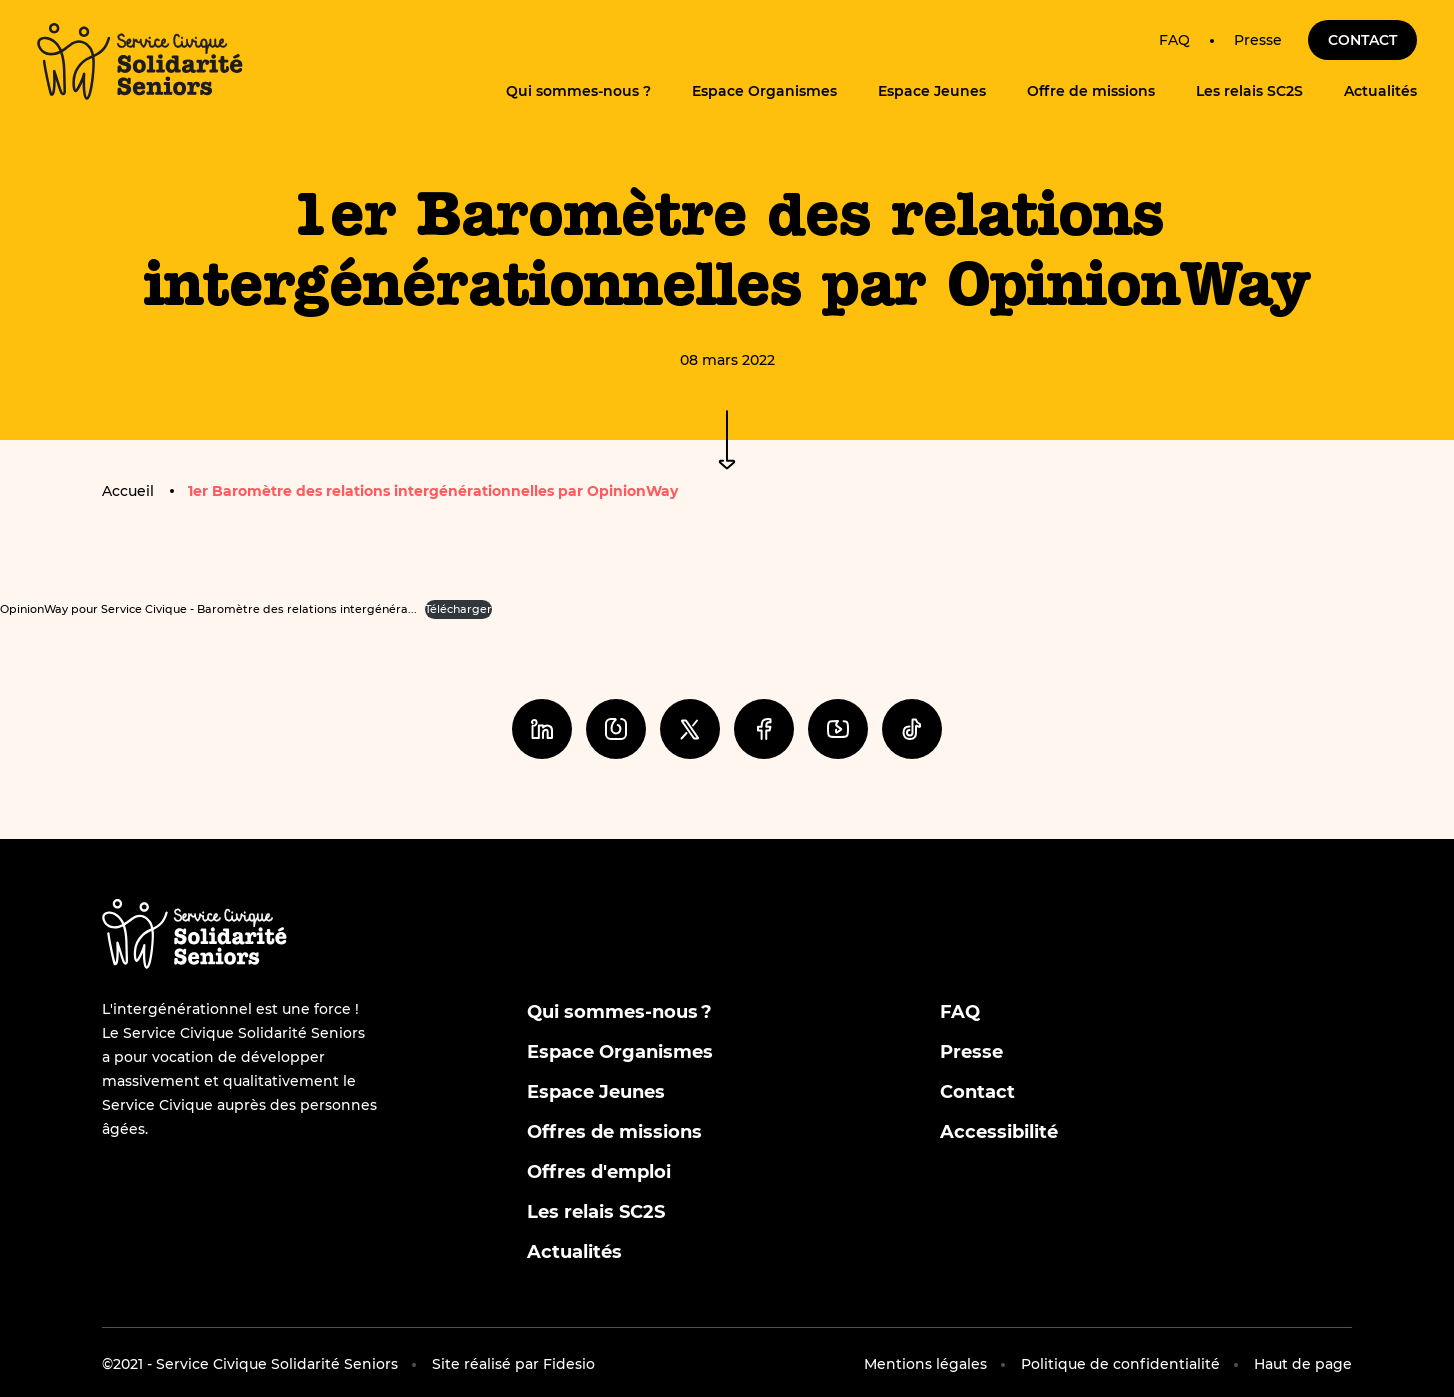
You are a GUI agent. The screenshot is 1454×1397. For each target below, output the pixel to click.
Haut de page (1303, 1364)
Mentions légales (925, 1364)
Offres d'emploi (599, 1172)
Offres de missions (614, 1132)
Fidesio (569, 1364)
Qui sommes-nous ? (578, 91)
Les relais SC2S (1249, 91)
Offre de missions (1091, 91)
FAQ (1174, 40)
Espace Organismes (764, 91)
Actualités (1380, 91)
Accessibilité (999, 1132)
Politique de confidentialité (1120, 1364)
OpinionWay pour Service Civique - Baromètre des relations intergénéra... (208, 609)
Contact (1362, 40)
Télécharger (458, 609)
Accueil (128, 491)
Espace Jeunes (932, 91)
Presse (1258, 40)
